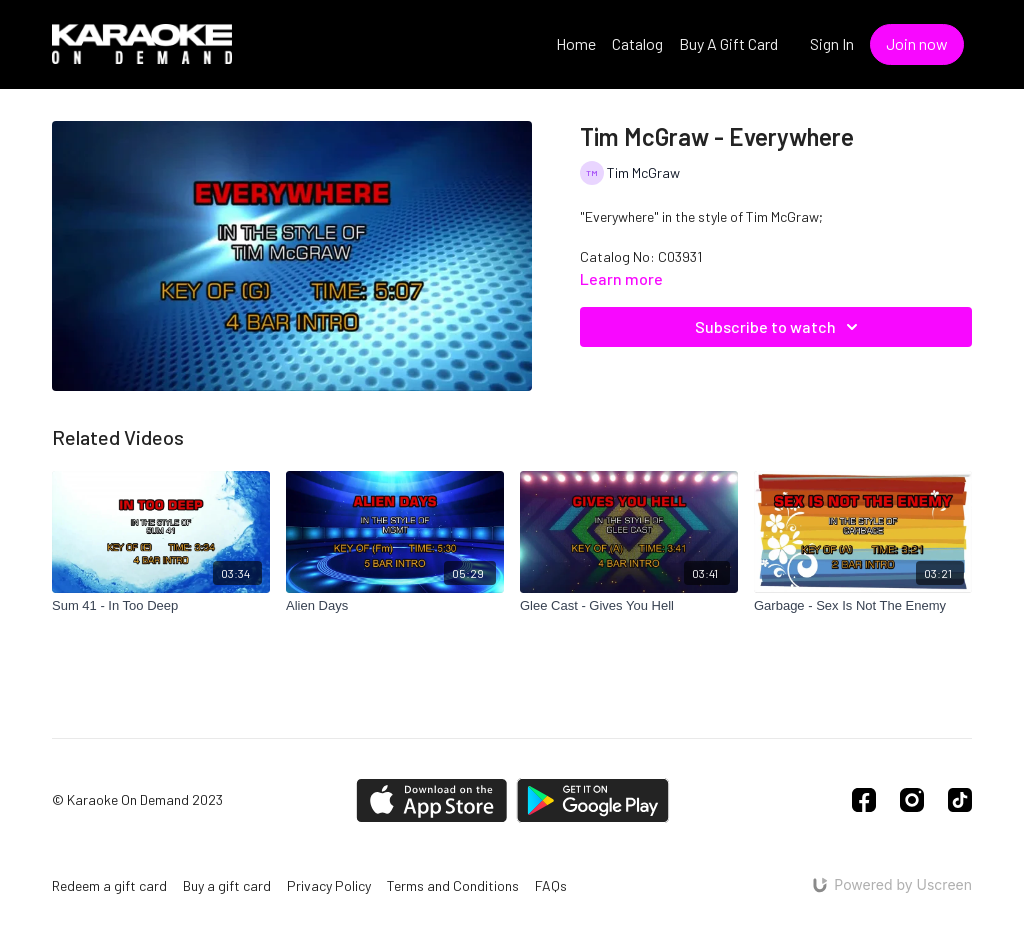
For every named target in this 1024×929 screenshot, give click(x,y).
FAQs (551, 885)
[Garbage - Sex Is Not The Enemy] (863, 606)
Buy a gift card (227, 885)
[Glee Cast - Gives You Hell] (629, 606)
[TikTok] (960, 800)
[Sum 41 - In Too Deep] (161, 606)
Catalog (637, 43)
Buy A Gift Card (728, 43)
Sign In (832, 43)
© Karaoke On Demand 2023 (137, 800)
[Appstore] (431, 800)
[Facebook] (864, 800)
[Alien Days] (395, 606)
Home (576, 43)
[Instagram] (912, 800)
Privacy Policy (329, 885)
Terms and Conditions (453, 885)
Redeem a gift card (109, 885)
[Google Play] (593, 800)
